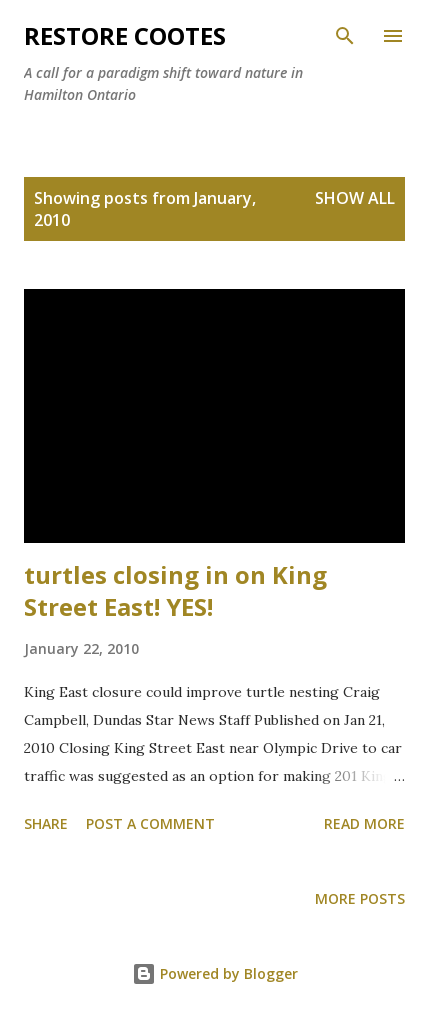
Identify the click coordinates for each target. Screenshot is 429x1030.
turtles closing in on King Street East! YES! (175, 590)
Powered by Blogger (215, 973)
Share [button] (46, 823)
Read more (364, 823)
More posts (360, 898)
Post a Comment (150, 823)
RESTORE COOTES (125, 35)
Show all (355, 198)
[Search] (345, 36)
